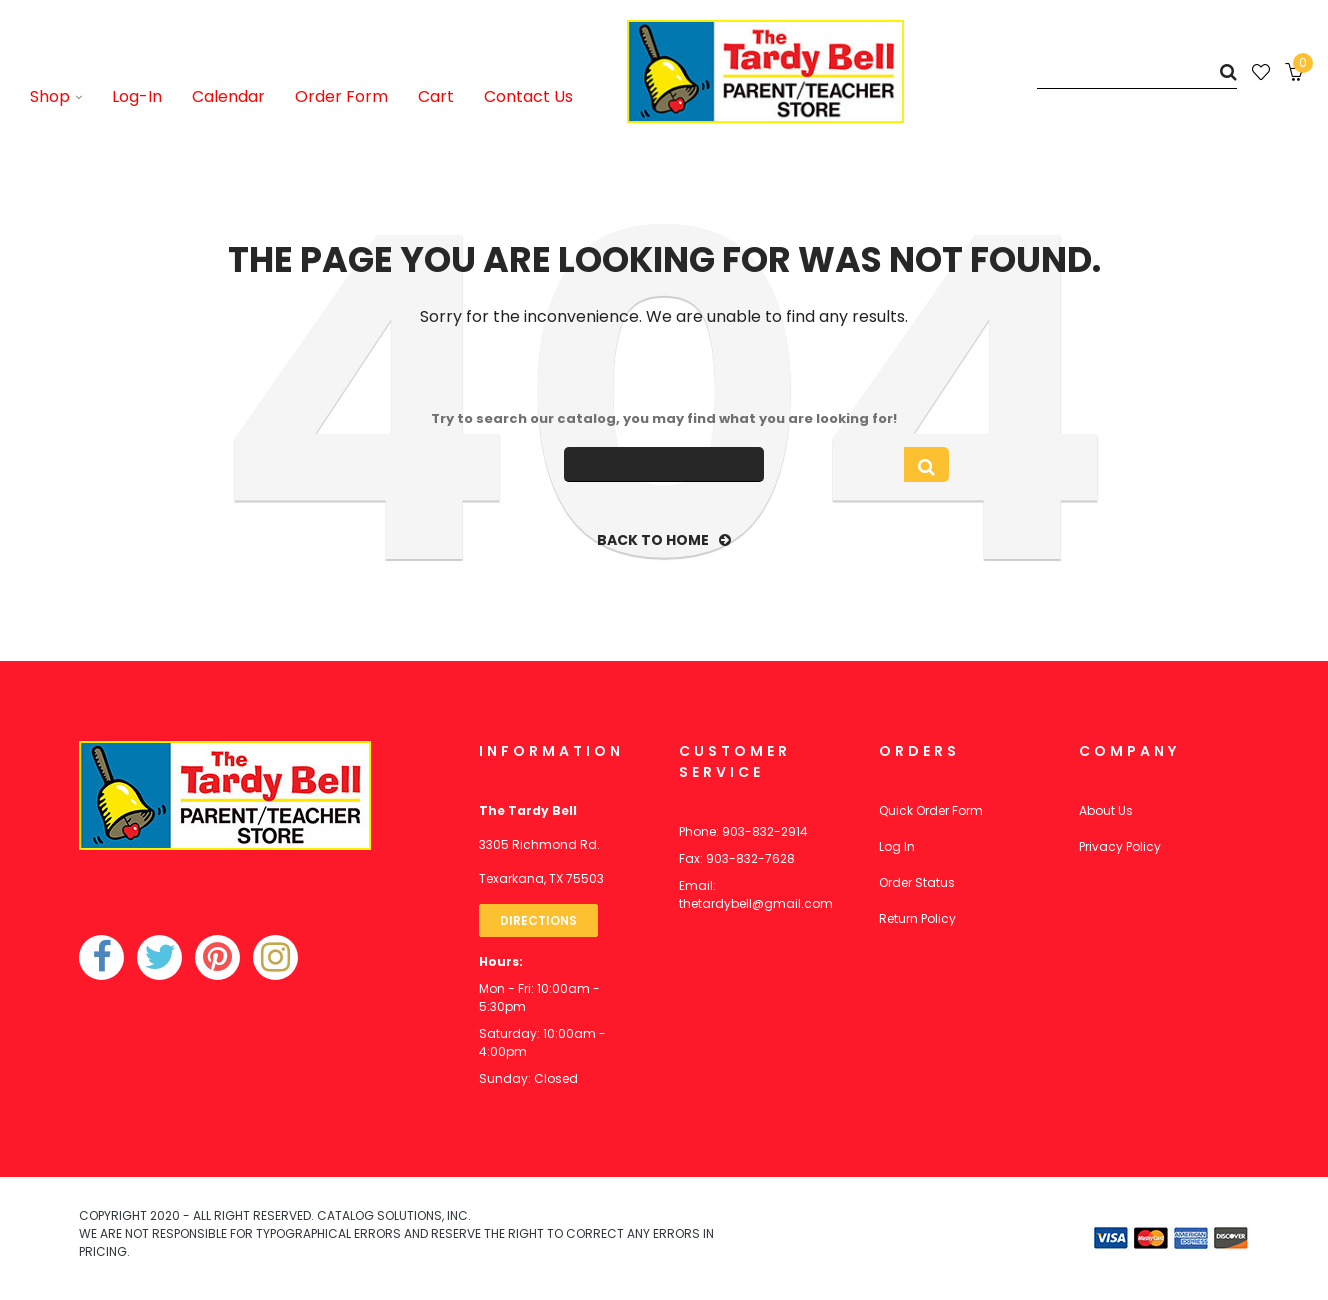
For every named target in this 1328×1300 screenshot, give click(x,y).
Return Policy (917, 918)
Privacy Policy (1120, 846)
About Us (1106, 810)
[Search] (1137, 71)
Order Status (917, 882)
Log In (897, 846)
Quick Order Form (931, 810)
